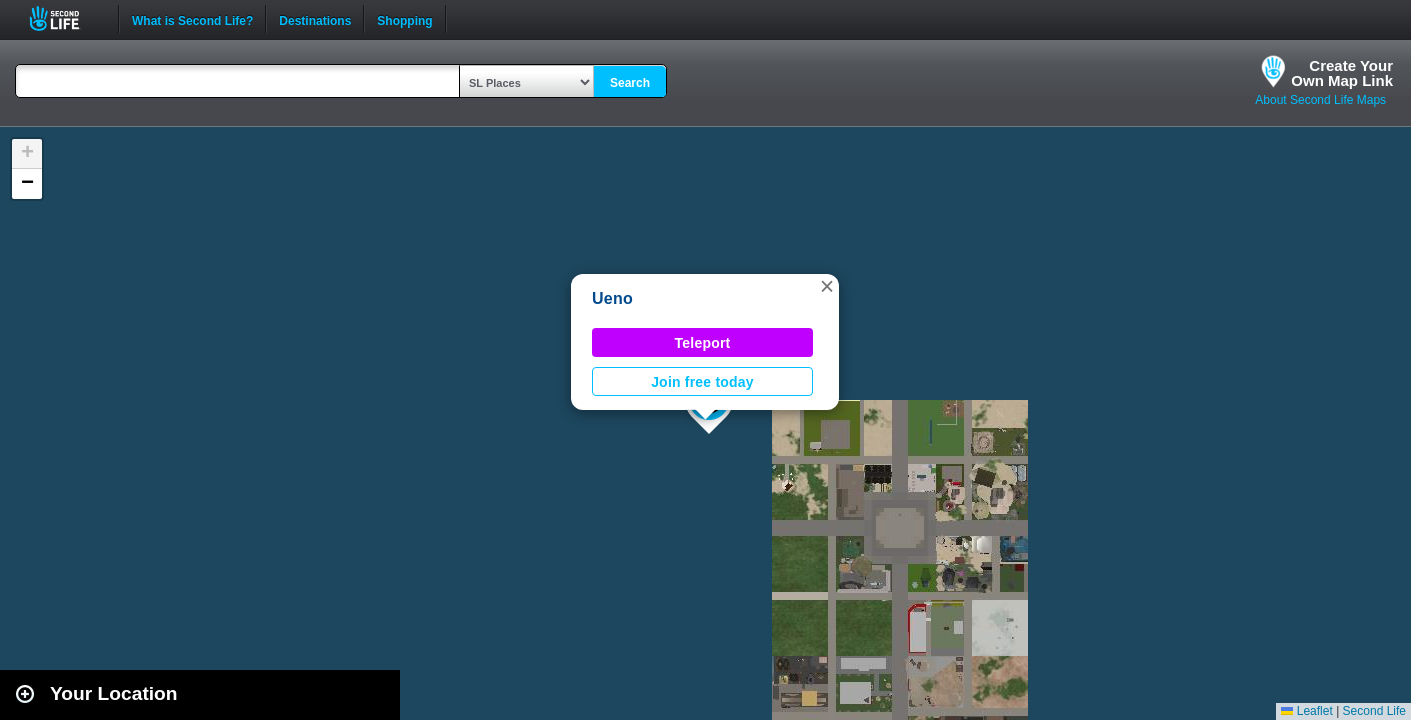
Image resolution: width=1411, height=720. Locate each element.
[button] (827, 286)
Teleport (703, 343)
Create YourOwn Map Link (1342, 73)
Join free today (702, 382)
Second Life (65, 18)
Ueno (612, 298)
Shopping (404, 19)
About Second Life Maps (1320, 100)
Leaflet (1306, 711)
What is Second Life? (192, 19)
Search (630, 83)
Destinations (315, 19)
